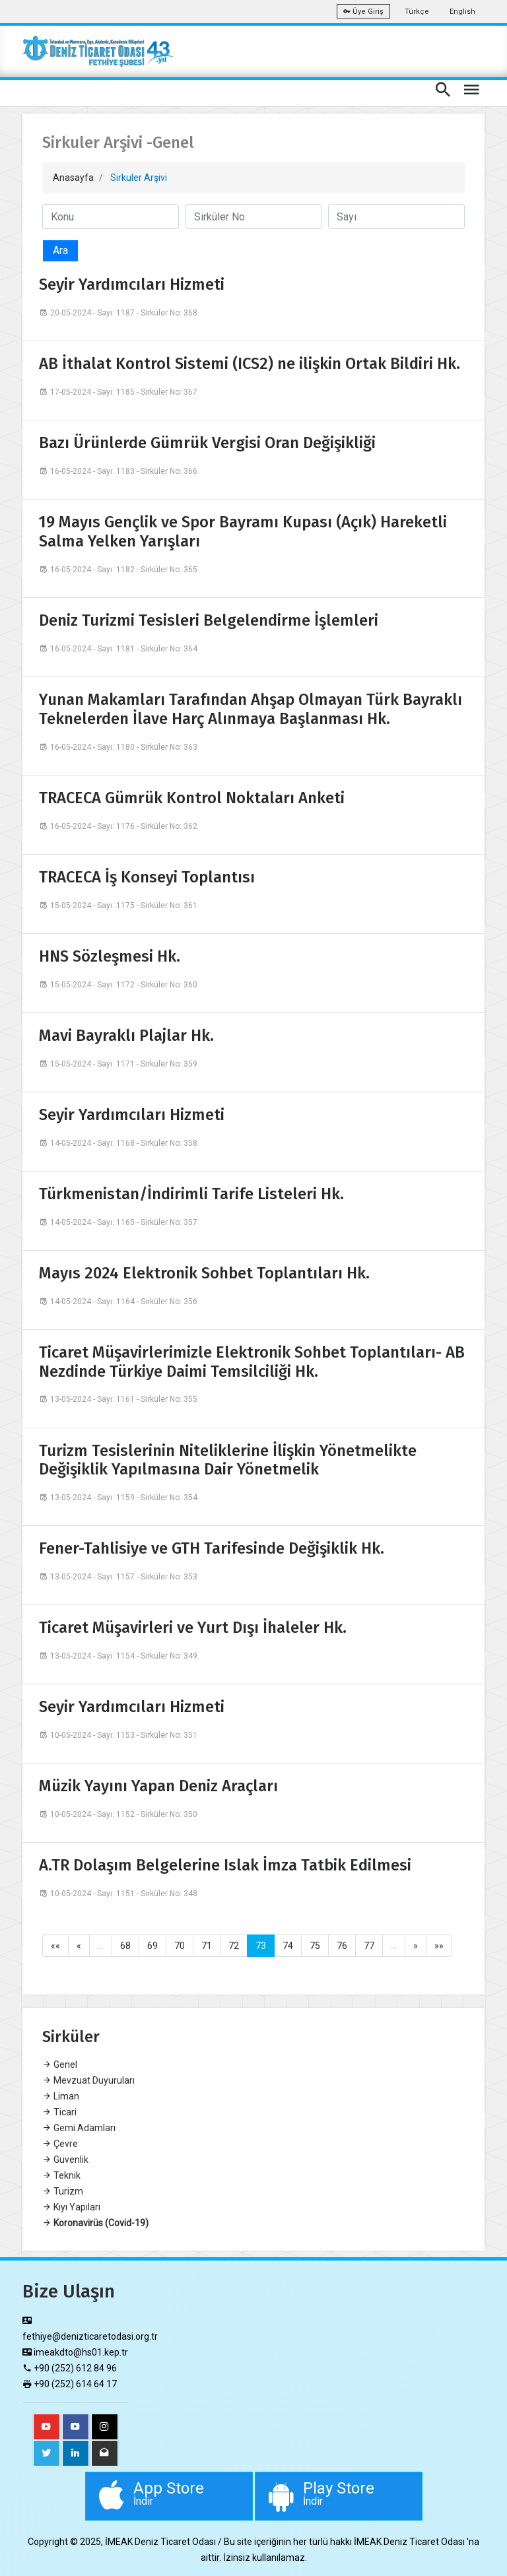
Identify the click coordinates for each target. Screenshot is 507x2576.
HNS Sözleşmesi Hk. (109, 956)
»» (439, 1945)
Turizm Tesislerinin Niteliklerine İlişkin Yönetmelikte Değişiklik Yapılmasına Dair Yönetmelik (228, 1460)
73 (260, 1945)
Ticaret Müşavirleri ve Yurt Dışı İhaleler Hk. (193, 1627)
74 (288, 1945)
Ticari (59, 2112)
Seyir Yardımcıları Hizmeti (131, 284)
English (462, 11)
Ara (60, 250)
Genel (59, 2064)
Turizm (62, 2191)
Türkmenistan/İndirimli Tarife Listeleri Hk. (191, 1194)
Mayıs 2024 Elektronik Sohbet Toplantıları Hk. (204, 1273)
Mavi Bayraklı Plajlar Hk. (126, 1035)
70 (179, 1945)
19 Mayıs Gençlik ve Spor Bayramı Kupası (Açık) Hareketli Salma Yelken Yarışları (243, 531)
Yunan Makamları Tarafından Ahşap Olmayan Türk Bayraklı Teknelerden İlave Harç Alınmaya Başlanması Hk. (250, 709)
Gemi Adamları (79, 2128)
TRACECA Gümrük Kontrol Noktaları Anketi (192, 798)
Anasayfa (73, 177)
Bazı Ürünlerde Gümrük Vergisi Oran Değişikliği (207, 443)
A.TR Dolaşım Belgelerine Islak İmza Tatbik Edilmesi (225, 1865)
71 (206, 1945)
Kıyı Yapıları (71, 2207)
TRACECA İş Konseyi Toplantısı (147, 877)
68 (125, 1945)
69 (152, 1945)
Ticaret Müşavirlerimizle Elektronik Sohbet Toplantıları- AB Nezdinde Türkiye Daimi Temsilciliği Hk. (252, 1362)
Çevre (60, 2143)
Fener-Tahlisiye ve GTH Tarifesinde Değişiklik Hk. (211, 1548)
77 (369, 1945)
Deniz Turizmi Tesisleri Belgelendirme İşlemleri (208, 620)
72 (233, 1945)
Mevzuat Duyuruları (88, 2080)
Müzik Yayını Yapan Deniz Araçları (158, 1786)
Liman (60, 2096)
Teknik (61, 2175)
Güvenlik (65, 2159)
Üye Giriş (363, 11)
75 (315, 1945)
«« (55, 1945)
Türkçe (417, 11)
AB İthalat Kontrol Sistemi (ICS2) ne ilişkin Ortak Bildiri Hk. (249, 363)
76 (342, 1945)
